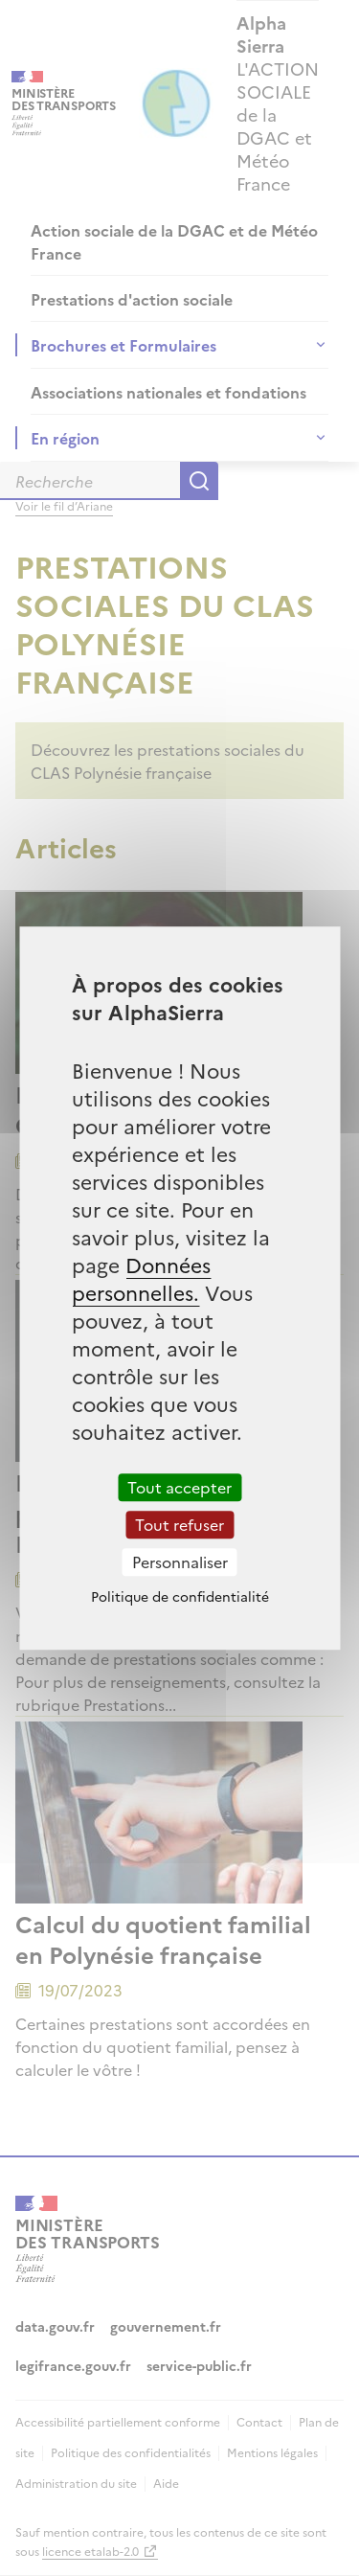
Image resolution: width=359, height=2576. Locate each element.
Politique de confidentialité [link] (180, 1596)
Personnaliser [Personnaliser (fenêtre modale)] (180, 1561)
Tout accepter (179, 1486)
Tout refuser (179, 1524)
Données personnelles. (141, 1278)
